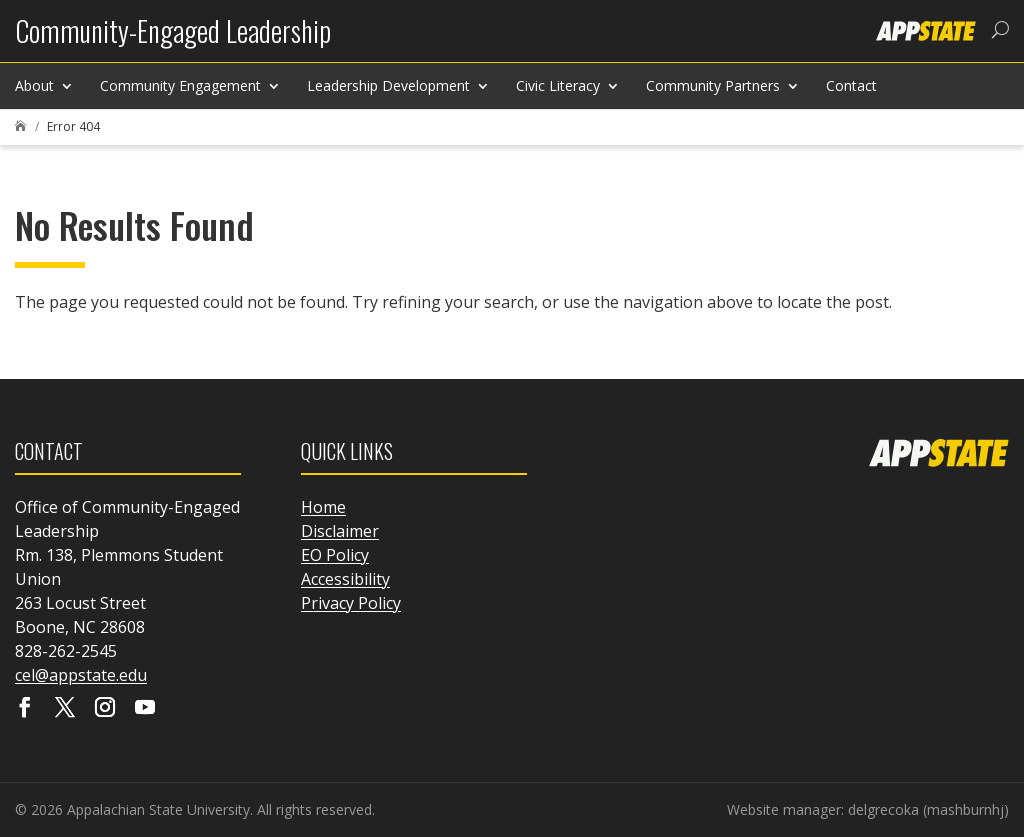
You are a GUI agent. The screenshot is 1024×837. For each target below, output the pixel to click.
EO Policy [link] (335, 555)
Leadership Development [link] (388, 85)
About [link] (34, 85)
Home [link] (323, 507)
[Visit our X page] (65, 709)
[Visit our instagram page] (105, 709)
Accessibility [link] (345, 579)
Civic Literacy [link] (558, 85)
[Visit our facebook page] (25, 709)
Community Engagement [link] (180, 85)
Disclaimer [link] (340, 531)
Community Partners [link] (713, 85)
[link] (173, 38)
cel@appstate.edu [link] (81, 675)
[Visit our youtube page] (145, 709)
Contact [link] (851, 85)
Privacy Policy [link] (351, 603)
